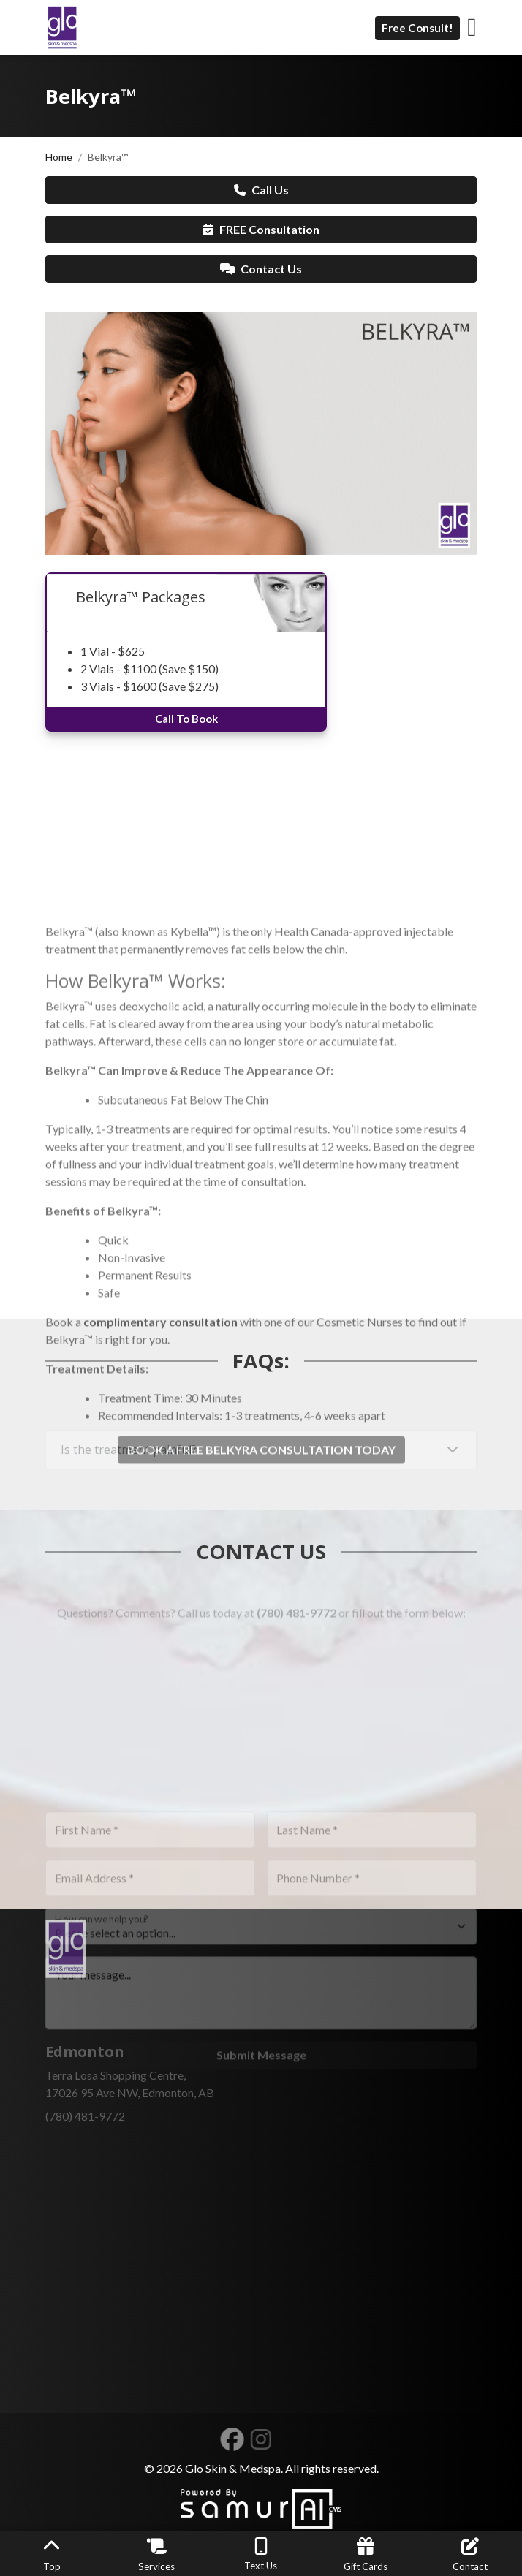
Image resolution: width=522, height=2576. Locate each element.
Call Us (261, 190)
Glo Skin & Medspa (233, 2468)
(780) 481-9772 (296, 1624)
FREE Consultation (261, 229)
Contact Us (261, 269)
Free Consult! (417, 27)
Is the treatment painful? (129, 1460)
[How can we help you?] (261, 2000)
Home (58, 157)
